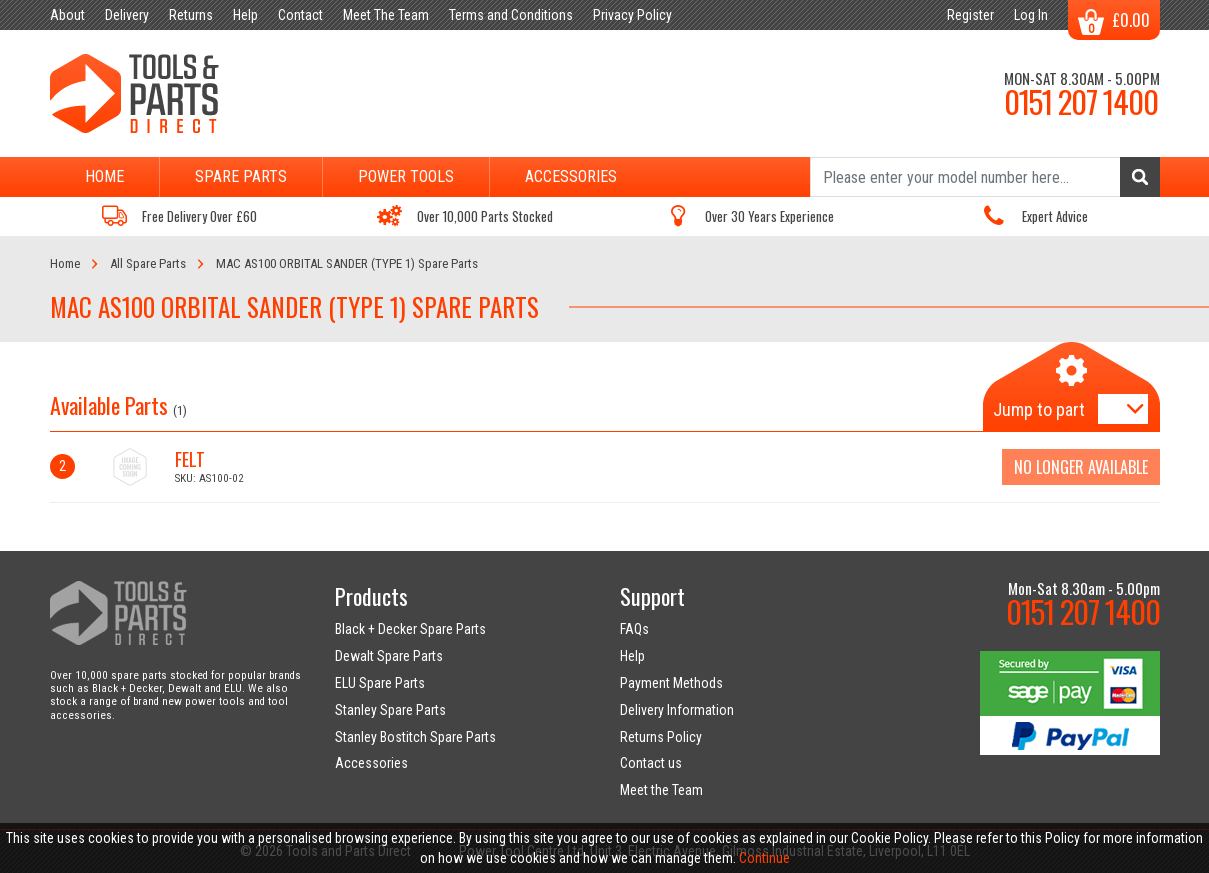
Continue (764, 858)
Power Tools (406, 176)
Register (970, 15)
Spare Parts (241, 176)
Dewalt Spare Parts (389, 656)
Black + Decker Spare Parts (410, 629)
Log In (1031, 15)
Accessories (571, 176)
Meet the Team (661, 790)
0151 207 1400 (1081, 101)
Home (104, 176)
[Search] (985, 177)
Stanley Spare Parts (390, 710)
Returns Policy (661, 737)
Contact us (651, 763)
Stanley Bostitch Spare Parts (415, 737)
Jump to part (1039, 409)
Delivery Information (677, 710)
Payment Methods (671, 683)
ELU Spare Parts (380, 683)
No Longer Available (1081, 467)
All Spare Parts (148, 263)
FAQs (634, 629)
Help (632, 656)
